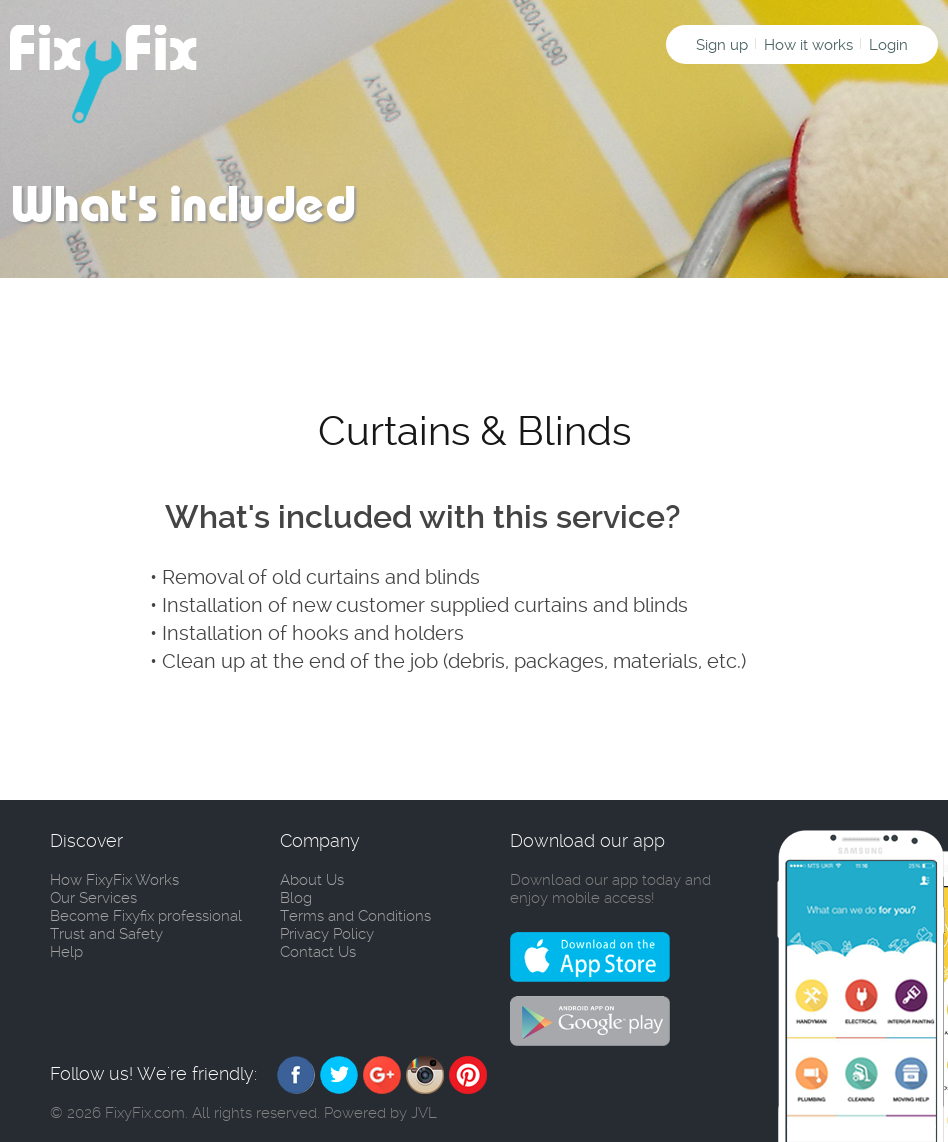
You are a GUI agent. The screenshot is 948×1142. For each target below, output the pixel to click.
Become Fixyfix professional (146, 916)
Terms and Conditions (355, 916)
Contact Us (318, 952)
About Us (312, 880)
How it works (808, 45)
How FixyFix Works (114, 880)
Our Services (93, 898)
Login (888, 45)
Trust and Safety (106, 934)
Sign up (722, 45)
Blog (296, 898)
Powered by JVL (380, 1113)
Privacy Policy (327, 934)
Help (66, 952)
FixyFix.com (145, 1113)
